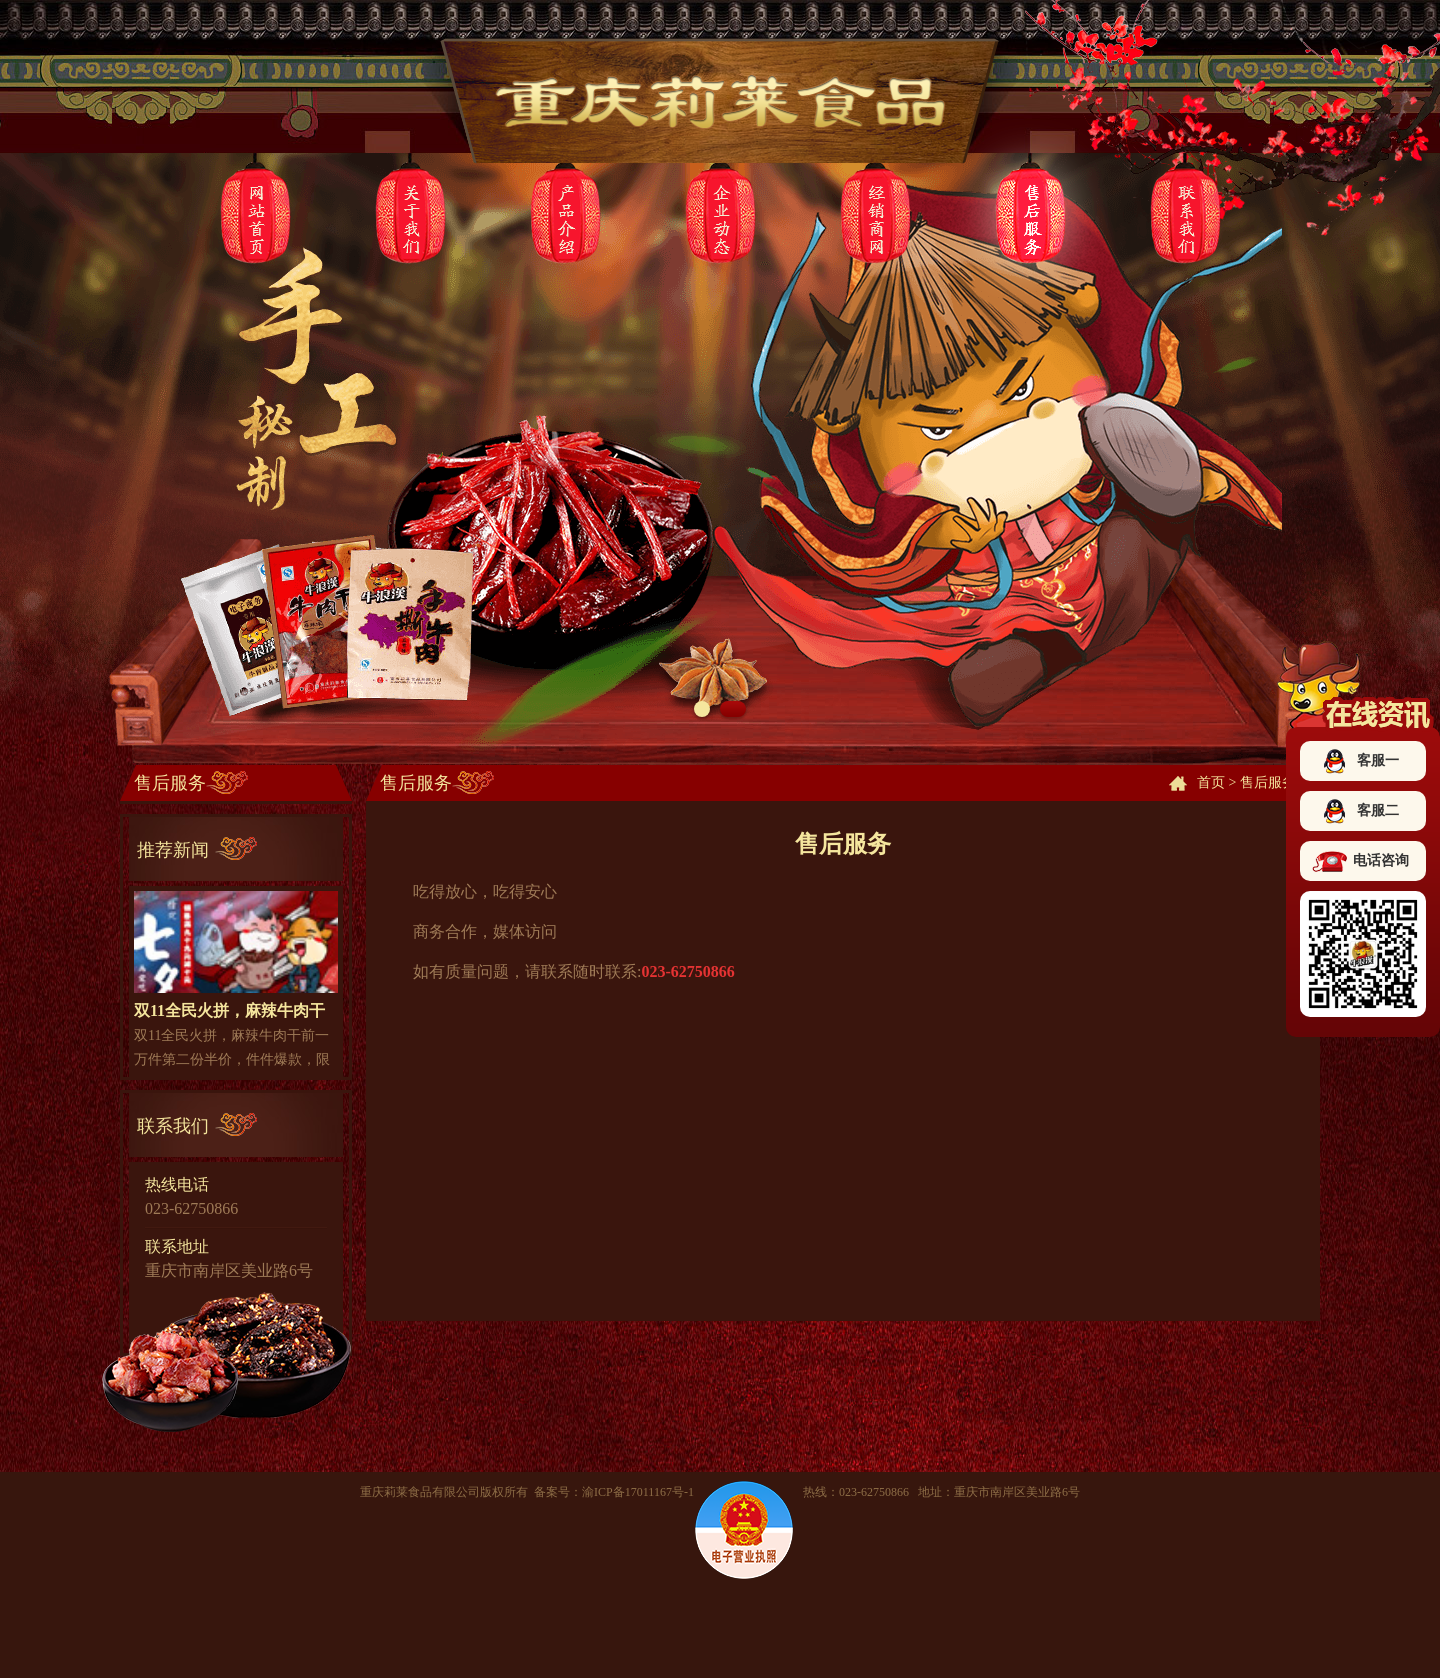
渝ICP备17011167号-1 (638, 1492)
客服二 (1378, 810)
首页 (1211, 782)
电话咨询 (1381, 860)
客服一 (1378, 760)
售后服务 (1268, 782)
